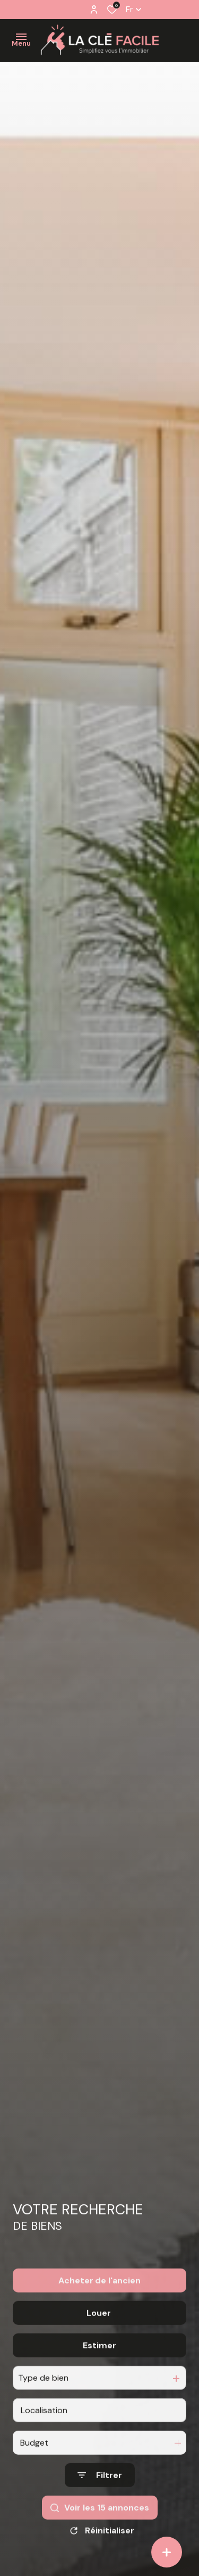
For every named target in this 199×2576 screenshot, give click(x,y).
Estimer (99, 2375)
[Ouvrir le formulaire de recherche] (100, 2506)
